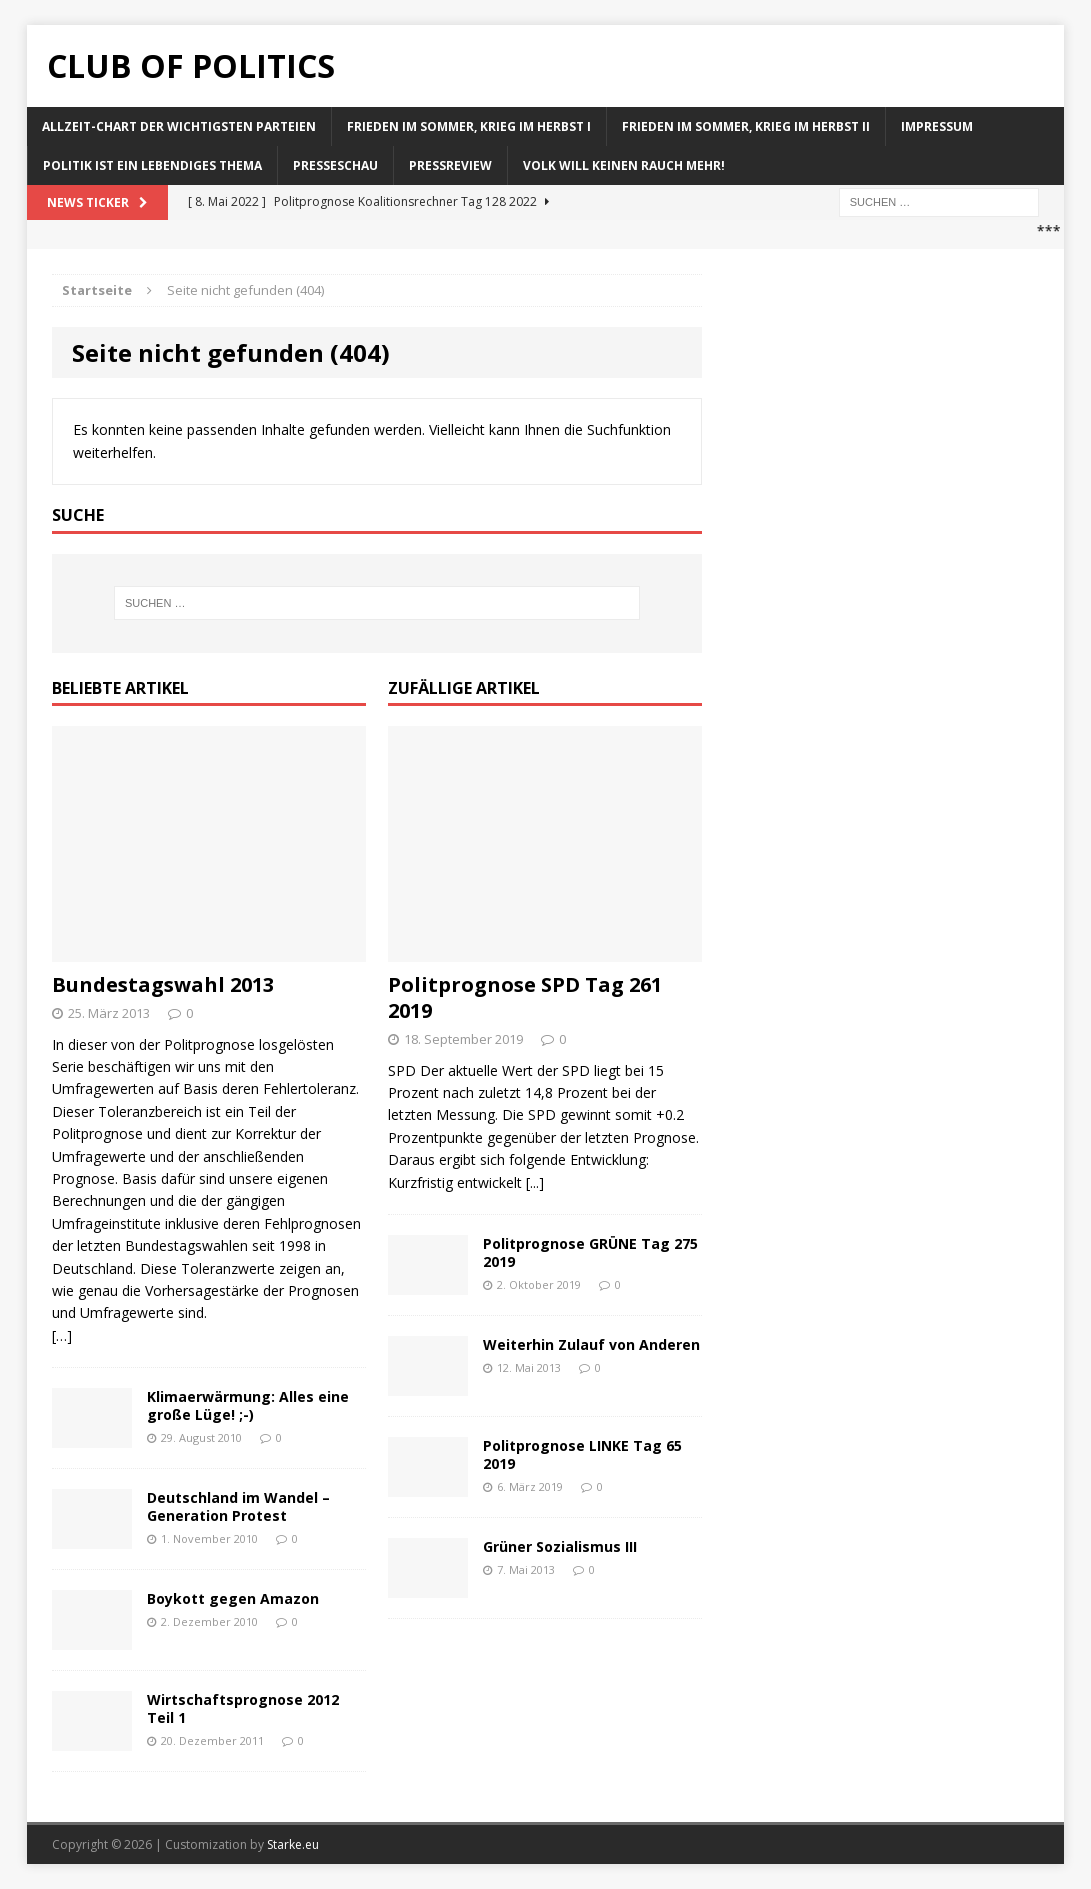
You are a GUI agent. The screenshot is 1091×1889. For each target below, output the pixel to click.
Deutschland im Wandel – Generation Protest (238, 1506)
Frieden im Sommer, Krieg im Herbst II (746, 126)
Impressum (937, 126)
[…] (62, 1335)
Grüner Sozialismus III (560, 1546)
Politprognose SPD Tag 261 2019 (525, 997)
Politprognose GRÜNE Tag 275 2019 (590, 1252)
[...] (535, 1182)
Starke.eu (293, 1844)
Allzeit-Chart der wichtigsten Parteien (179, 126)
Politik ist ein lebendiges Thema (152, 165)
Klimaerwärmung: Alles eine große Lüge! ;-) (248, 1405)
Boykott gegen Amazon (233, 1598)
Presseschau (335, 165)
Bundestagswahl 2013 (163, 984)
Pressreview (450, 165)
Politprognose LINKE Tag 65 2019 (582, 1454)
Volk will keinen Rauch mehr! (624, 165)
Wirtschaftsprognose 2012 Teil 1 (243, 1708)
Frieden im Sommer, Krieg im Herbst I (469, 126)
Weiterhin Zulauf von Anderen (591, 1344)
